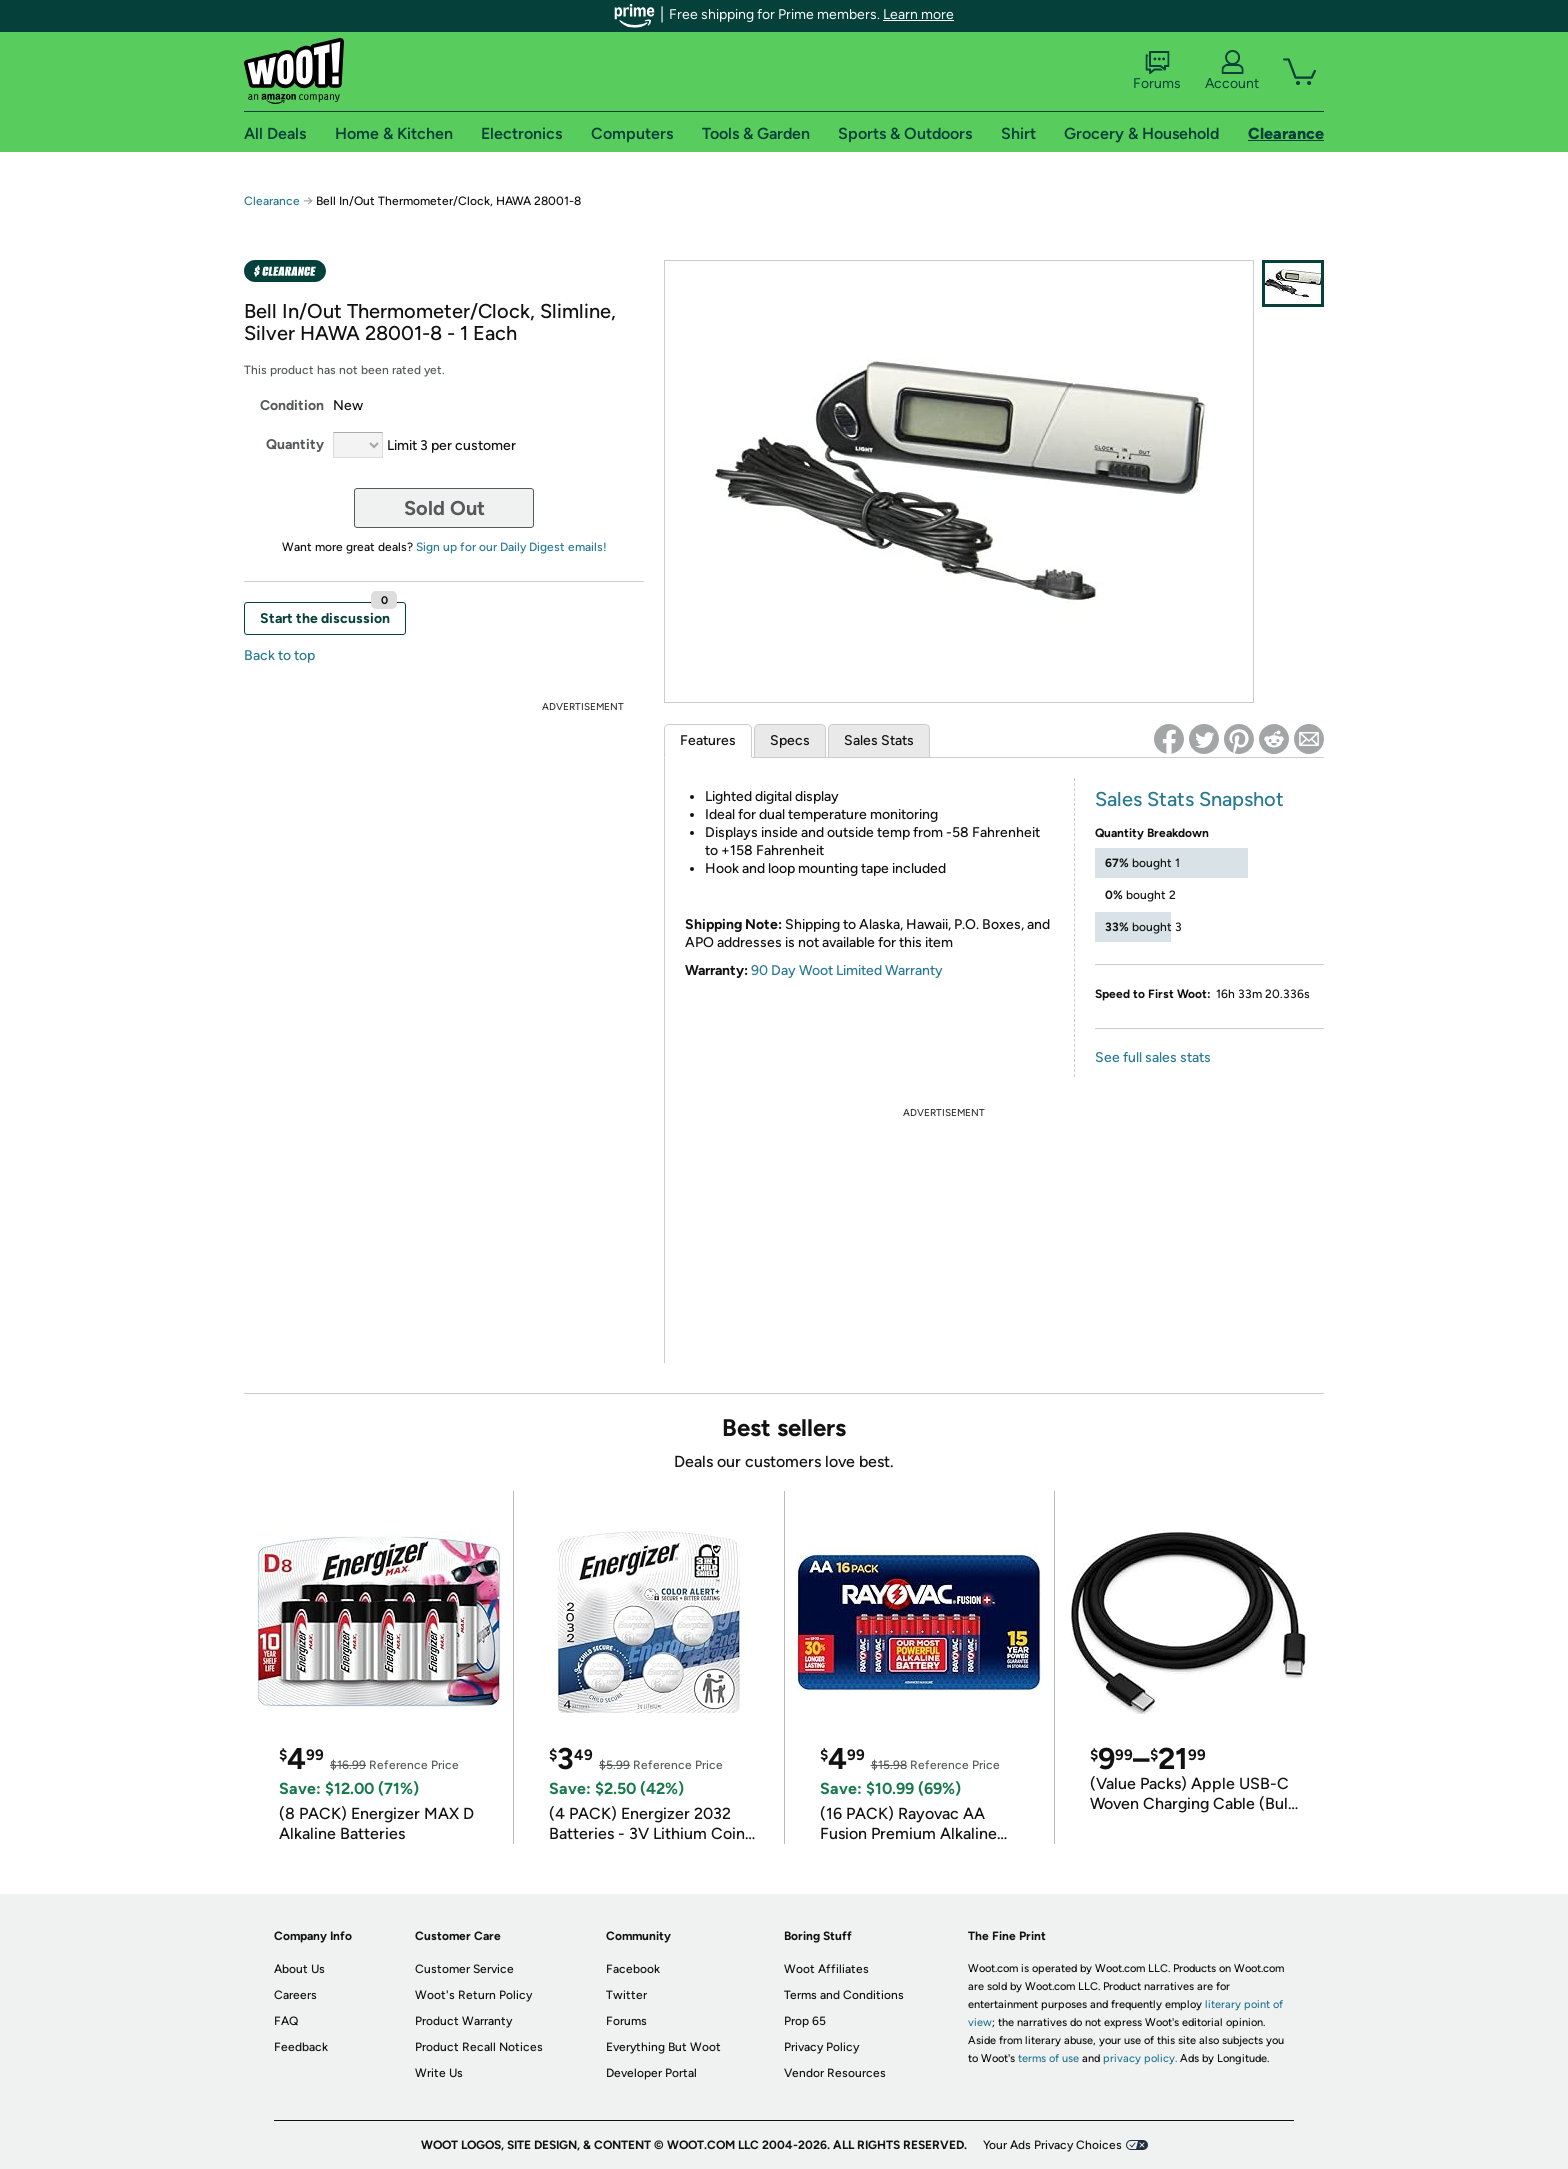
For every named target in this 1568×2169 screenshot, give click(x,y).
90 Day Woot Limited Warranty (847, 970)
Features (708, 740)
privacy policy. (1140, 2058)
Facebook (633, 1969)
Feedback (301, 2047)
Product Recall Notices (479, 2047)
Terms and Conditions (844, 1995)
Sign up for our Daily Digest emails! (511, 547)
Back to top (279, 655)
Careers (295, 1995)
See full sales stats (1153, 1057)
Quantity (295, 444)
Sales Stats (879, 740)
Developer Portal (651, 2073)
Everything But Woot (663, 2047)
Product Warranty (463, 2021)
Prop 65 (805, 2021)
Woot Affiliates (826, 1969)
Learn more (918, 14)
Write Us (439, 2073)
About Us (299, 1969)
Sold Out (444, 508)
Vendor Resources (835, 2073)
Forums (1157, 71)
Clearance (272, 201)
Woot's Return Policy (473, 1995)
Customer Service (464, 1969)
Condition (292, 405)
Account (1232, 71)
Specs (790, 740)
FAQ (286, 2021)
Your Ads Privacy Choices (1052, 2145)
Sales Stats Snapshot (1189, 799)
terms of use (1048, 2058)
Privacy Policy (821, 2047)
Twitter (626, 1995)
